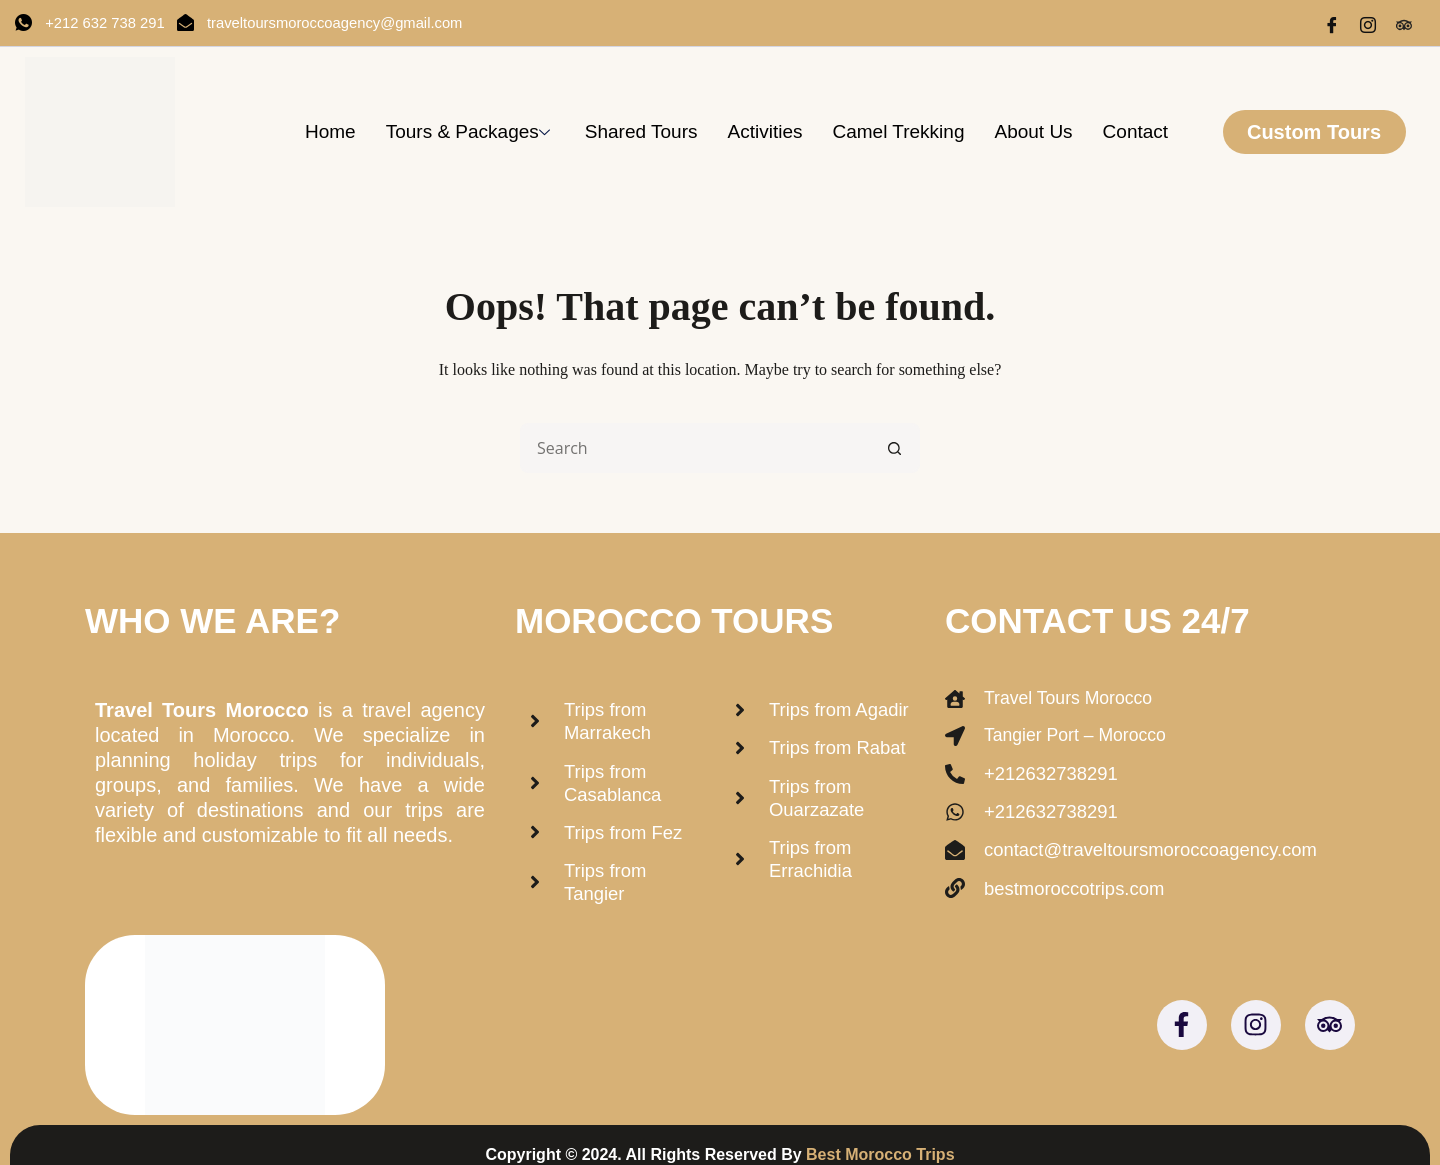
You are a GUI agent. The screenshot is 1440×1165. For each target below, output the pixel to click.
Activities (764, 131)
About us (1033, 131)
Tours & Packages (470, 131)
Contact (1135, 131)
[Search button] (895, 448)
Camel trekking (898, 131)
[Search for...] (695, 448)
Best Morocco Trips (880, 1134)
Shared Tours (641, 131)
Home (330, 131)
